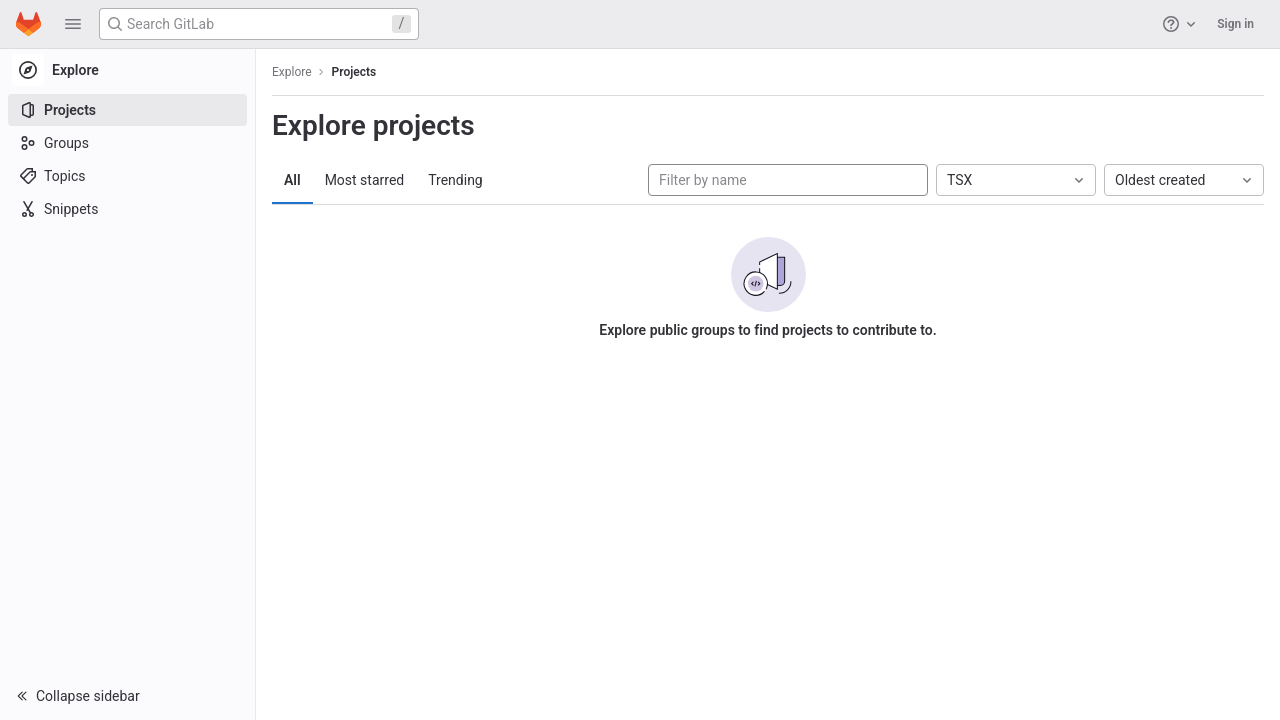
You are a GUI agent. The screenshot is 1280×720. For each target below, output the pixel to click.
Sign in (1235, 24)
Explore (292, 72)
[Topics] (127, 176)
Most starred (365, 180)
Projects (354, 72)
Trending (455, 180)
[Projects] (127, 110)
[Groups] (127, 143)
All (292, 180)
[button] (73, 24)
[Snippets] (127, 209)
